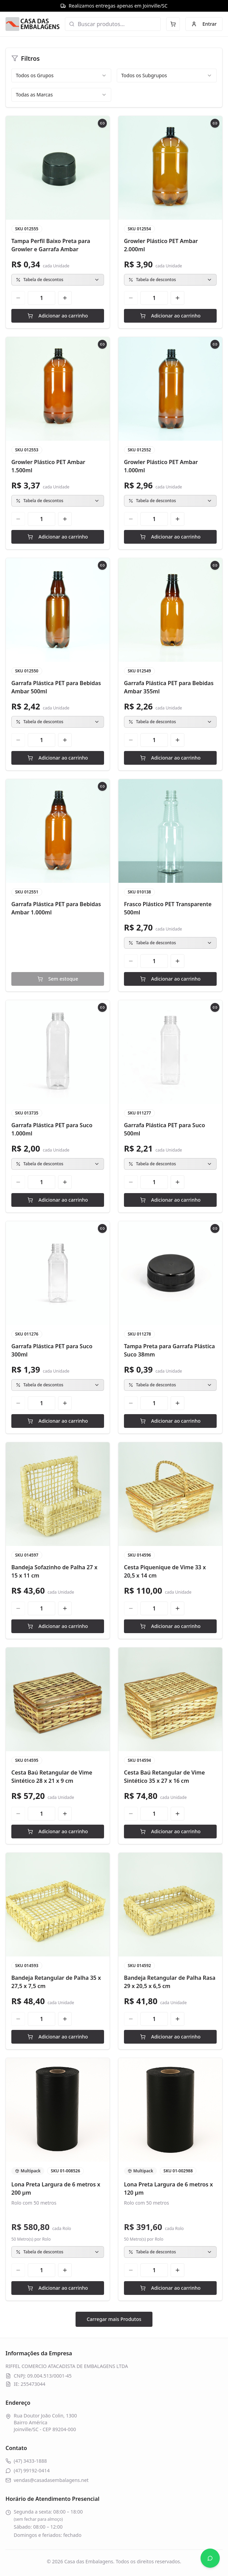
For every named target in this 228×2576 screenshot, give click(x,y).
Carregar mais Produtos (114, 2319)
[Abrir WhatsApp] (210, 2558)
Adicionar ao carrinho (57, 315)
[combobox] (61, 75)
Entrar (204, 24)
